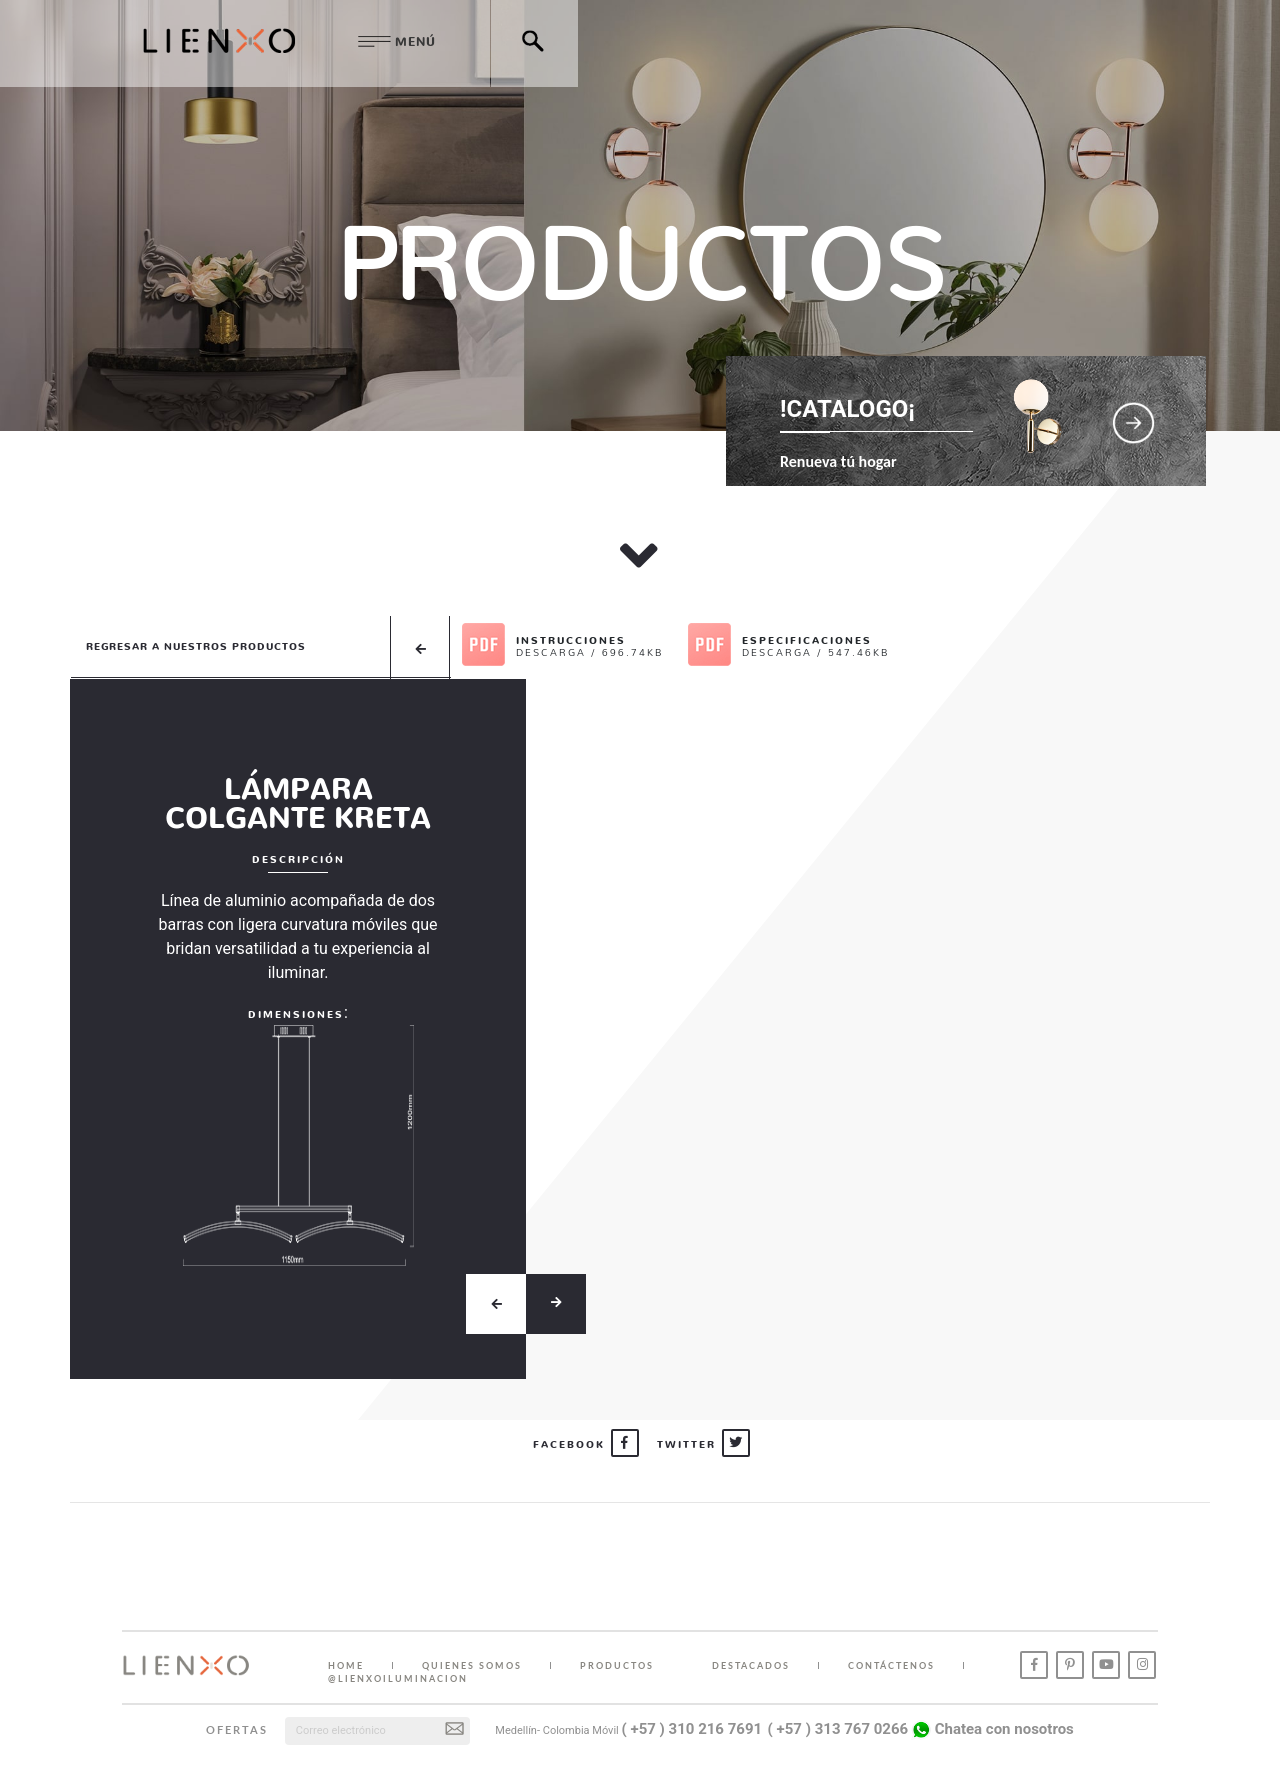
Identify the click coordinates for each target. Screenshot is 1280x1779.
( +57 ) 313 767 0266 (838, 1729)
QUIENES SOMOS (472, 1665)
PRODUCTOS (617, 1665)
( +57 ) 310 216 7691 (692, 1729)
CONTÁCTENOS (891, 1665)
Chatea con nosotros (992, 1729)
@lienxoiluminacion (398, 1678)
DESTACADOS (751, 1665)
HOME (346, 1665)
